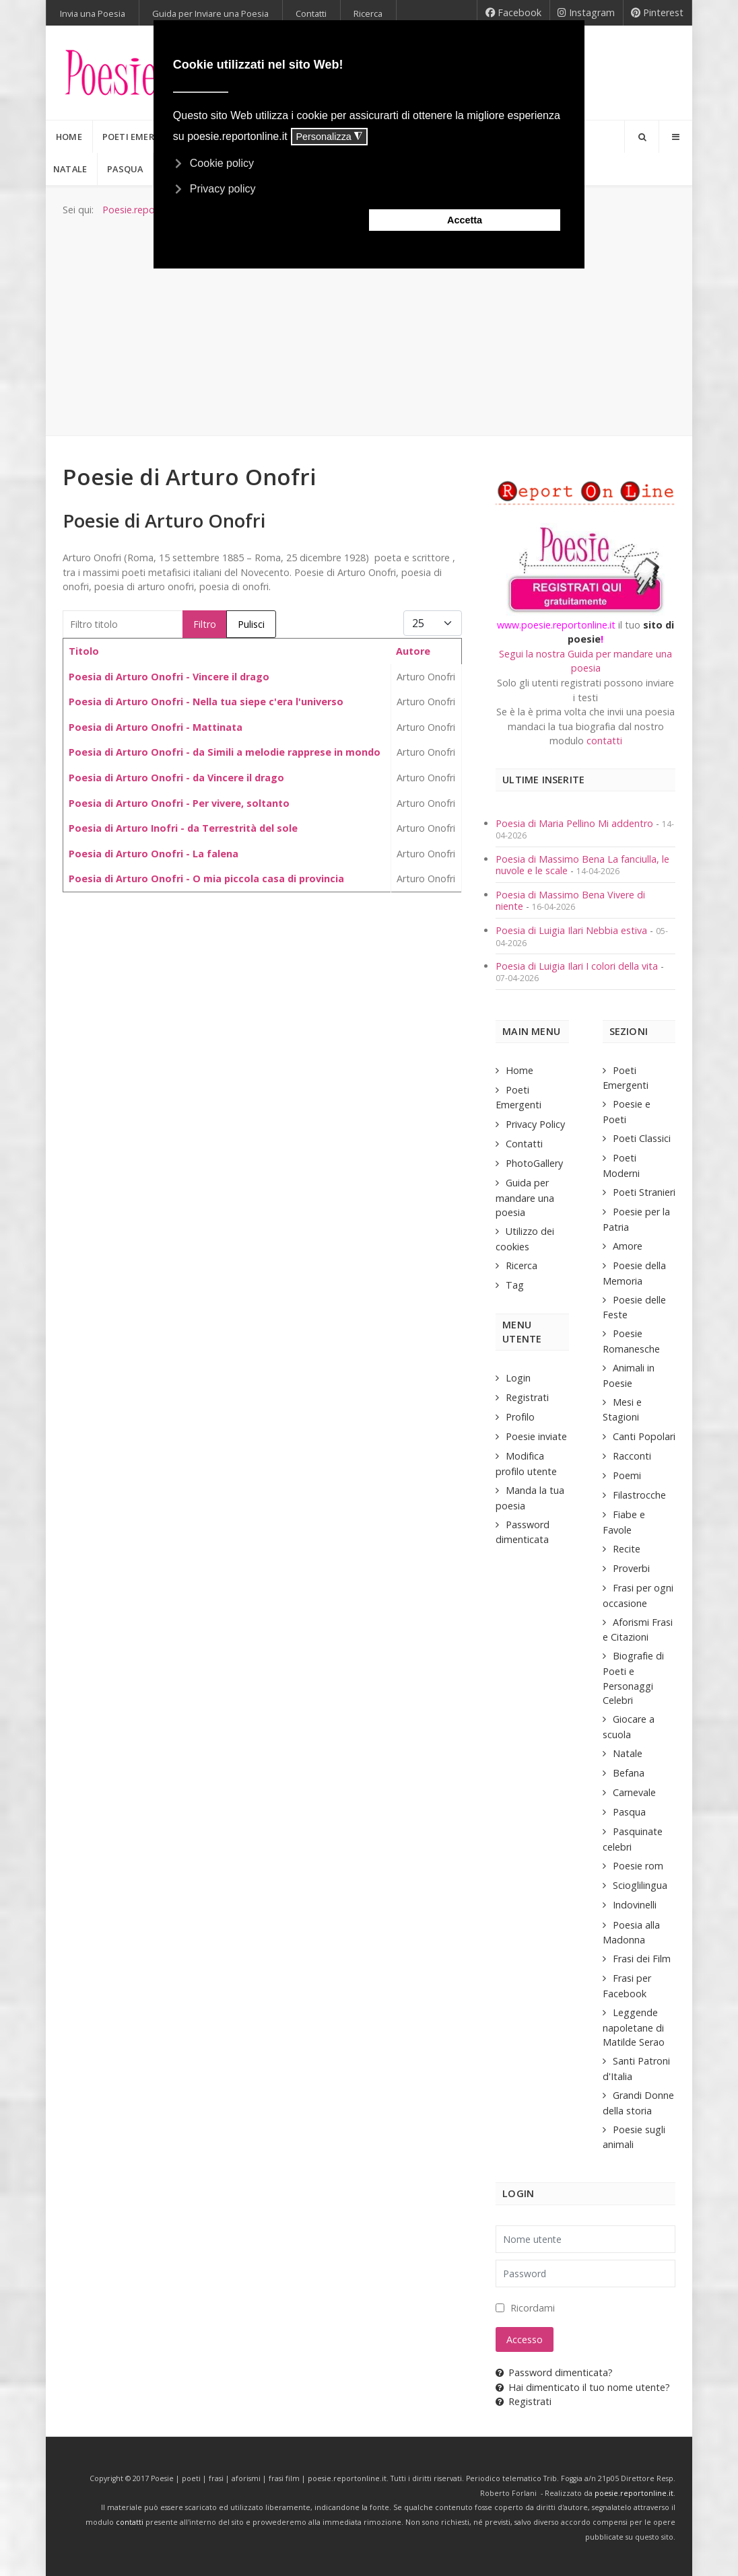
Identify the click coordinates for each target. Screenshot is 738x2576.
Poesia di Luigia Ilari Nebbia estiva (573, 930)
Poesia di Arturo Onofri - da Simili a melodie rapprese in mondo (224, 752)
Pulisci (251, 624)
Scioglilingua (640, 1885)
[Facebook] (513, 13)
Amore (627, 1246)
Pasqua (629, 1811)
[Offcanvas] (675, 136)
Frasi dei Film (642, 1958)
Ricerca (521, 1265)
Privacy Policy (535, 1124)
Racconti (632, 1456)
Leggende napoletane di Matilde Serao (634, 2027)
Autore (413, 651)
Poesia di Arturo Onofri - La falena (153, 853)
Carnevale (634, 1792)
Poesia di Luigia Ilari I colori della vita (578, 966)
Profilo (520, 1416)
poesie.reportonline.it (634, 2493)
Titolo (84, 651)
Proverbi (631, 1568)
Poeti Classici (642, 1138)
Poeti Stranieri (644, 1192)
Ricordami (532, 2307)
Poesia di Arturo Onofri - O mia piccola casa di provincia (206, 878)
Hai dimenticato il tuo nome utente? (583, 2387)
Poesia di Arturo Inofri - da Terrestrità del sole (183, 828)
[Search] (641, 136)
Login (518, 1377)
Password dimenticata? (554, 2372)
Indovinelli (635, 1904)
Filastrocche (639, 1495)
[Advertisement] (369, 317)
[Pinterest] (657, 13)
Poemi (627, 1475)
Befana (628, 1772)
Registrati (527, 1397)
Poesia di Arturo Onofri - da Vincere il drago (176, 777)
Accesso (524, 2339)
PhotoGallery (534, 1163)
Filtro (204, 624)
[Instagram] (586, 13)
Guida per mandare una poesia (525, 1197)
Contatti (524, 1143)
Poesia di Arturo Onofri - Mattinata (155, 727)
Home (519, 1070)
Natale (627, 1753)
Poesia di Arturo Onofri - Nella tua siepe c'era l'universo (206, 701)
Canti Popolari (644, 1436)
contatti (604, 740)
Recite (626, 1548)
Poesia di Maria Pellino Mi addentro (576, 823)
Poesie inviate (536, 1436)
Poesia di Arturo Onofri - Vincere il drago (169, 676)
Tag (515, 1285)
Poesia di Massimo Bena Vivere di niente (570, 900)
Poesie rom (638, 1865)
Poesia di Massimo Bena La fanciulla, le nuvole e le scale (582, 865)
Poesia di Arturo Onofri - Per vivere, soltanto (179, 803)
